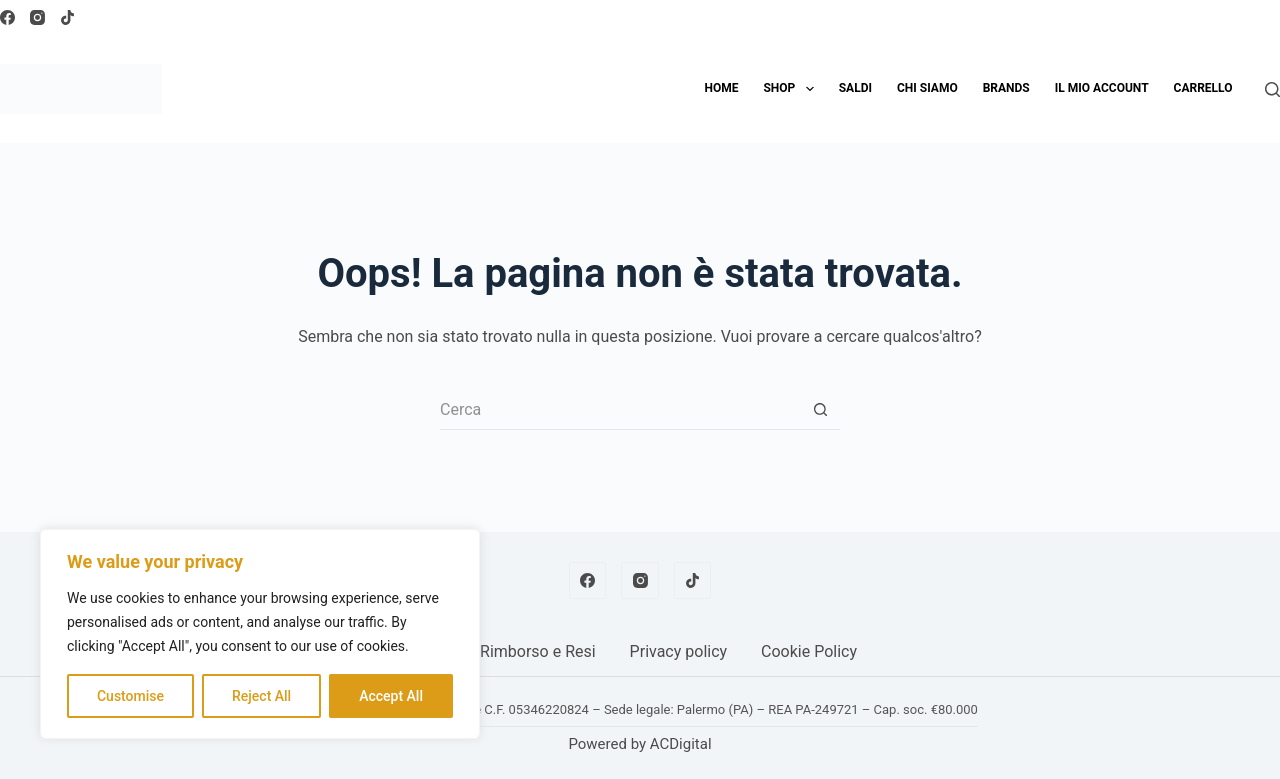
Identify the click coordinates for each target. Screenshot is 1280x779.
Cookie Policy (809, 651)
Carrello (1203, 88)
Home (721, 88)
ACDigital (681, 744)
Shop (792, 89)
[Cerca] (1272, 89)
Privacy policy (679, 651)
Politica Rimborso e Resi (509, 651)
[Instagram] (37, 17)
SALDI (855, 88)
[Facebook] (7, 17)
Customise (130, 696)
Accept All (391, 696)
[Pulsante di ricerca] (820, 410)
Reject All (261, 696)
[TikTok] (67, 17)
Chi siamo (927, 88)
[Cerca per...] (620, 410)
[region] (260, 634)
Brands (1006, 88)
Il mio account (1102, 88)
